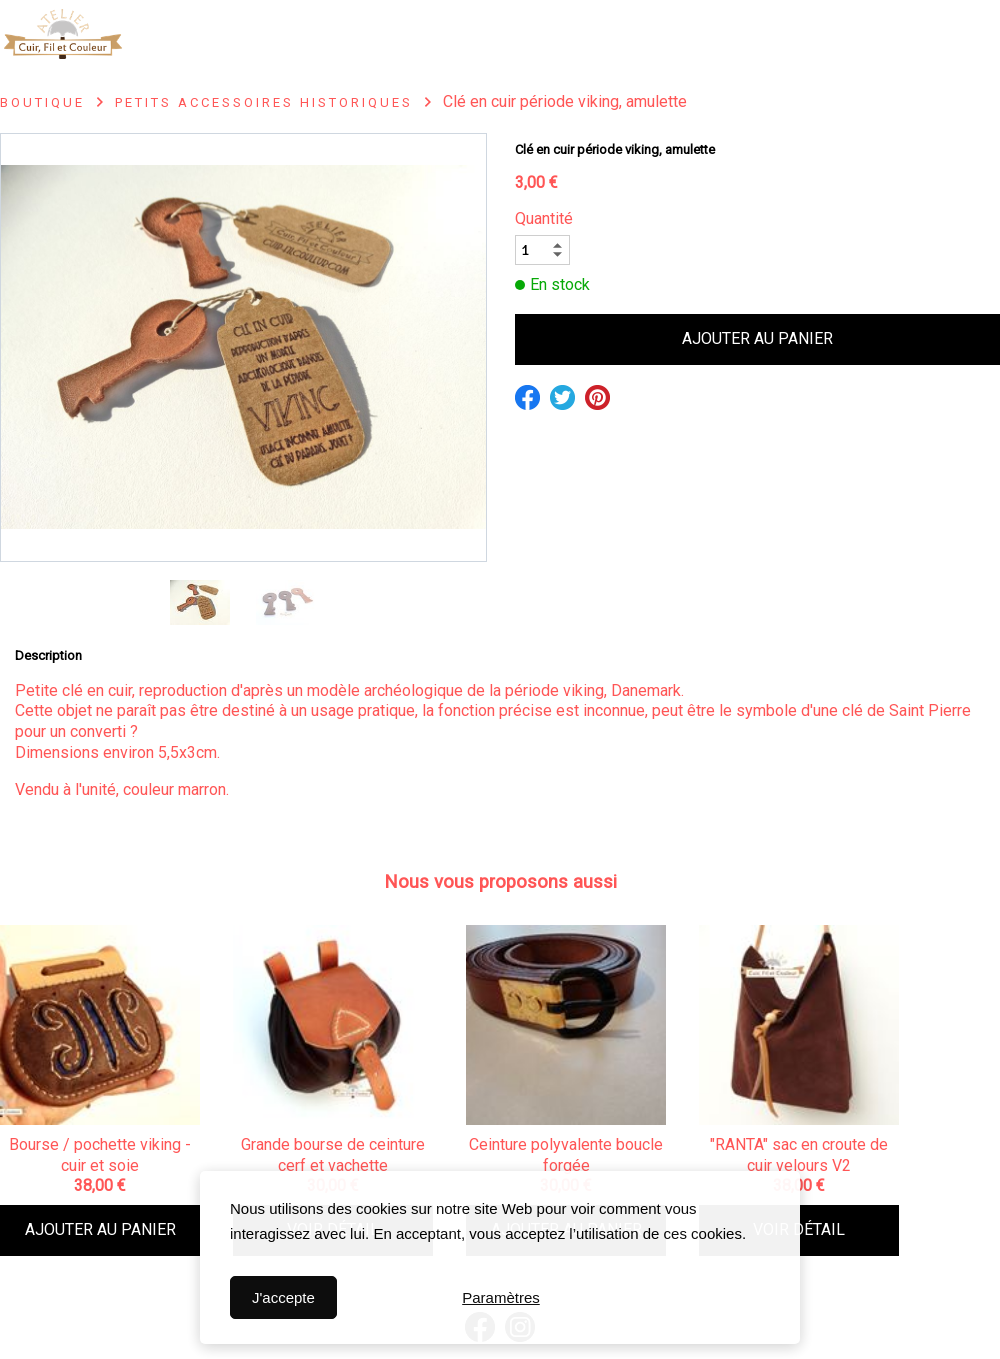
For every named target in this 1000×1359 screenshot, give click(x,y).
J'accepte (283, 1297)
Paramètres (501, 1295)
